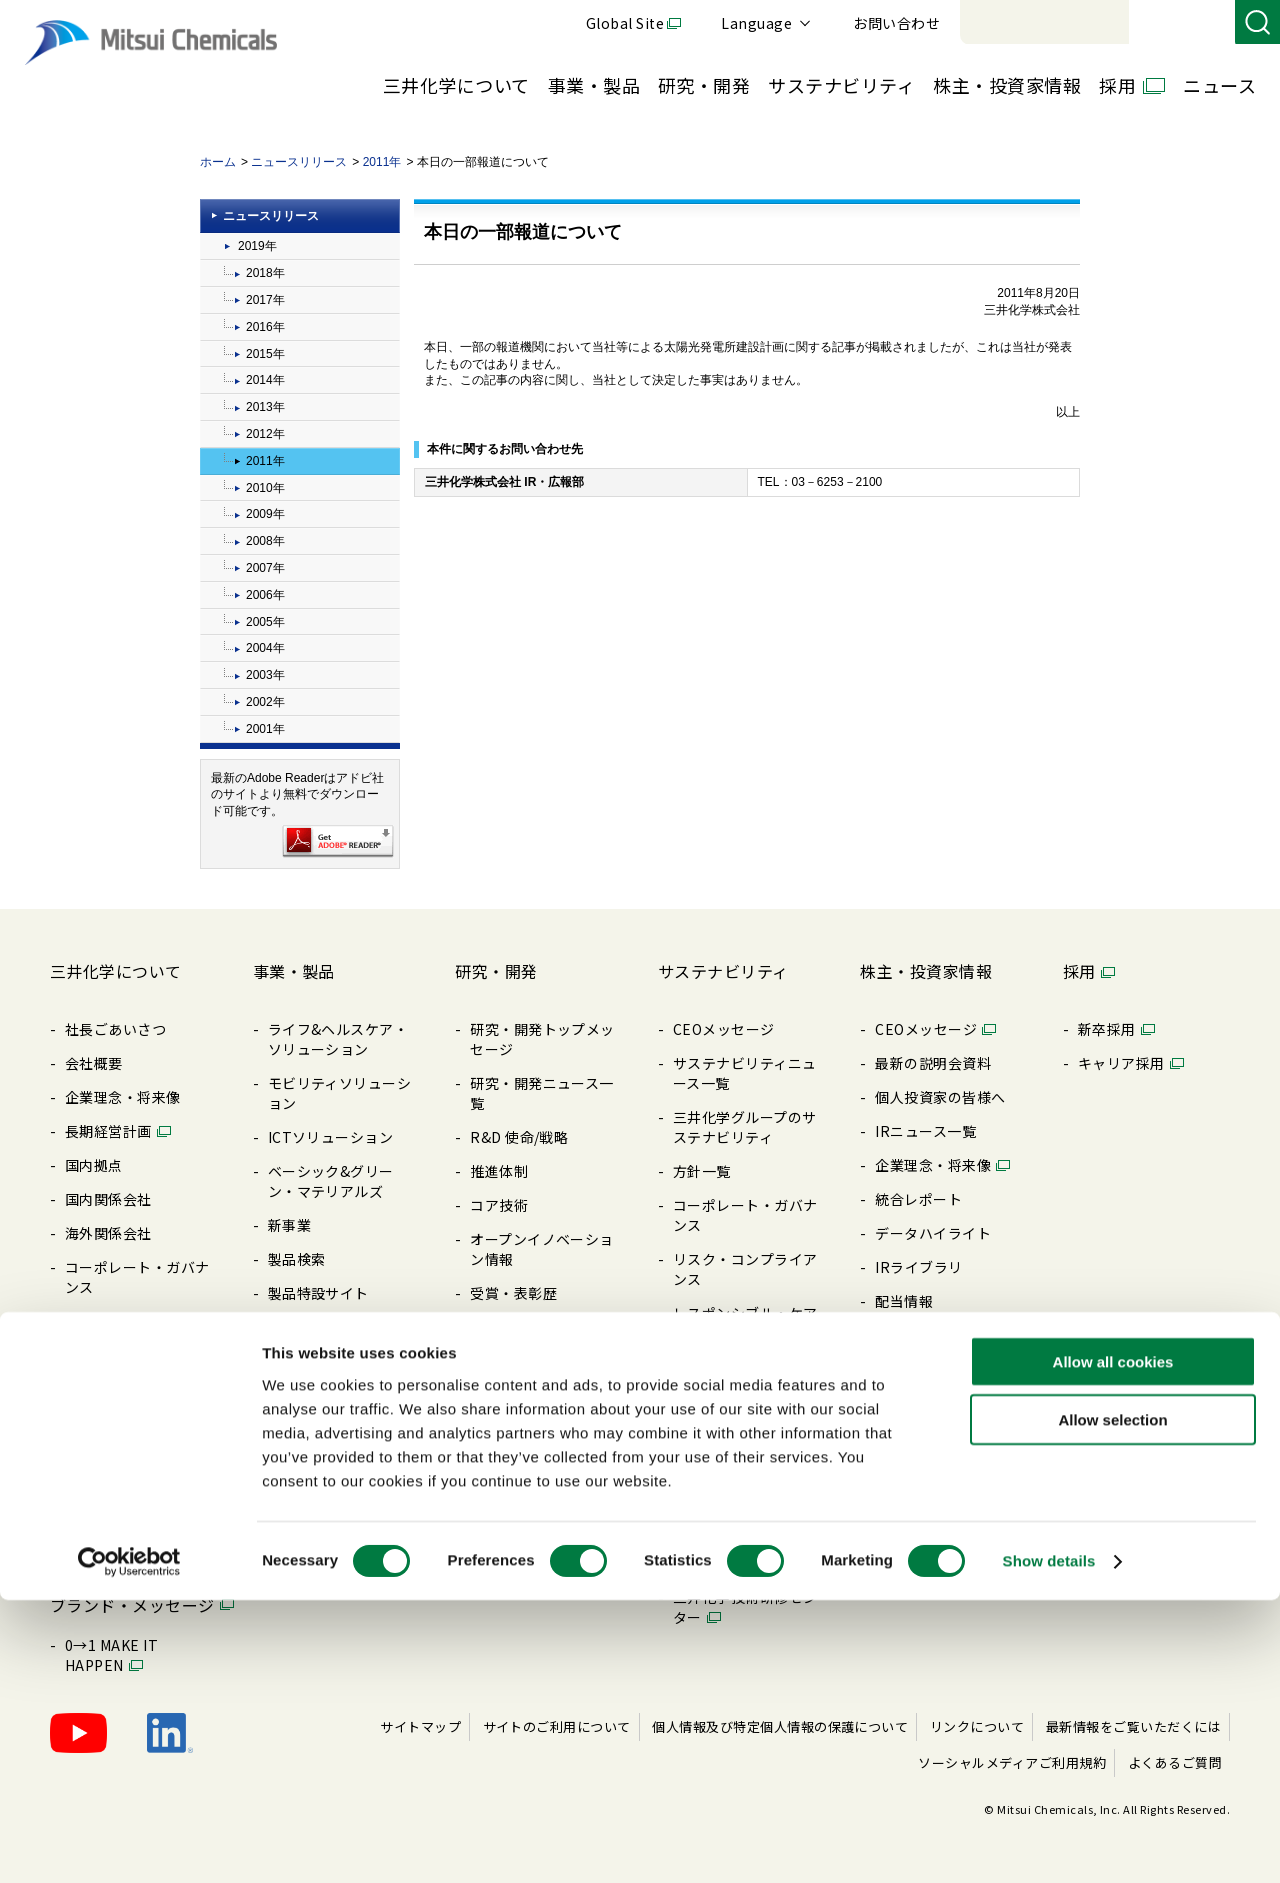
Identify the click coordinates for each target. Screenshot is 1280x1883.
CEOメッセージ (724, 1029)
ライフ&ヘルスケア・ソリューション (338, 1039)
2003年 (265, 675)
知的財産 (499, 1361)
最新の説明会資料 (933, 1063)
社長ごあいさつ (115, 1029)
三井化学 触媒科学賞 (537, 1327)
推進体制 (499, 1171)
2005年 (265, 622)
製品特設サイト (318, 1293)
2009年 (265, 514)
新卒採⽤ (1107, 1029)
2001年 (265, 729)
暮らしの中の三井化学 (542, 1395)
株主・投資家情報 (1007, 85)
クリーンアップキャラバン (745, 1553)
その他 (694, 1455)
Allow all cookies (1113, 1643)
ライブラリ (101, 1389)
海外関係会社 (108, 1233)
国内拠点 (94, 1165)
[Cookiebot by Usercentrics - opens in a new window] (129, 1844)
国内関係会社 (108, 1199)
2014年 (265, 380)
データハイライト (933, 1233)
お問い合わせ (1171, 23)
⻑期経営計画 (108, 1131)
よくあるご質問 (925, 1559)
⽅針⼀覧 (94, 1321)
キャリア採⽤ (1121, 1063)
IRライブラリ (918, 1267)
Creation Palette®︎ (128, 1477)
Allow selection (1112, 1702)
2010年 (265, 488)
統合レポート (918, 1199)
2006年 (265, 595)
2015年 (265, 354)
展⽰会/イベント (321, 1361)
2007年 (265, 568)
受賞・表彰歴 (513, 1293)
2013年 (265, 407)
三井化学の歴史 (115, 1511)
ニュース (1219, 85)
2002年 (265, 702)
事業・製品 (594, 85)
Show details (1049, 1843)
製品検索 (297, 1259)
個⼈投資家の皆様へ (940, 1097)
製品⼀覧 (297, 1327)
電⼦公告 (904, 1369)
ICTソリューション (331, 1137)
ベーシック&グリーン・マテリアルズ (331, 1181)
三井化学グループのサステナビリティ (745, 1127)
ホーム (218, 162)
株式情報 (904, 1335)
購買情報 (94, 1355)
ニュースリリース (299, 162)
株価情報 (904, 1403)
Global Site (900, 23)
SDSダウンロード (325, 1395)
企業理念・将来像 (123, 1097)
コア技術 (499, 1205)
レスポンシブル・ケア (745, 1313)
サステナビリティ (841, 85)
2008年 (265, 541)
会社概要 (94, 1063)
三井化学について (456, 85)
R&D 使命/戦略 (519, 1137)
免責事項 (904, 1525)
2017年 (265, 300)
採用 (1117, 85)
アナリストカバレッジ (947, 1437)
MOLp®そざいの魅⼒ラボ (140, 1555)
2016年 (265, 327)
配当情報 (904, 1301)
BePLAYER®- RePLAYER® (717, 1499)
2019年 (257, 246)
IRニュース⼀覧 (925, 1131)
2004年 (265, 648)
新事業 (289, 1225)
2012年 (265, 434)
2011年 (382, 162)
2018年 (265, 273)
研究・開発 (704, 85)
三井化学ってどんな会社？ (137, 1433)
